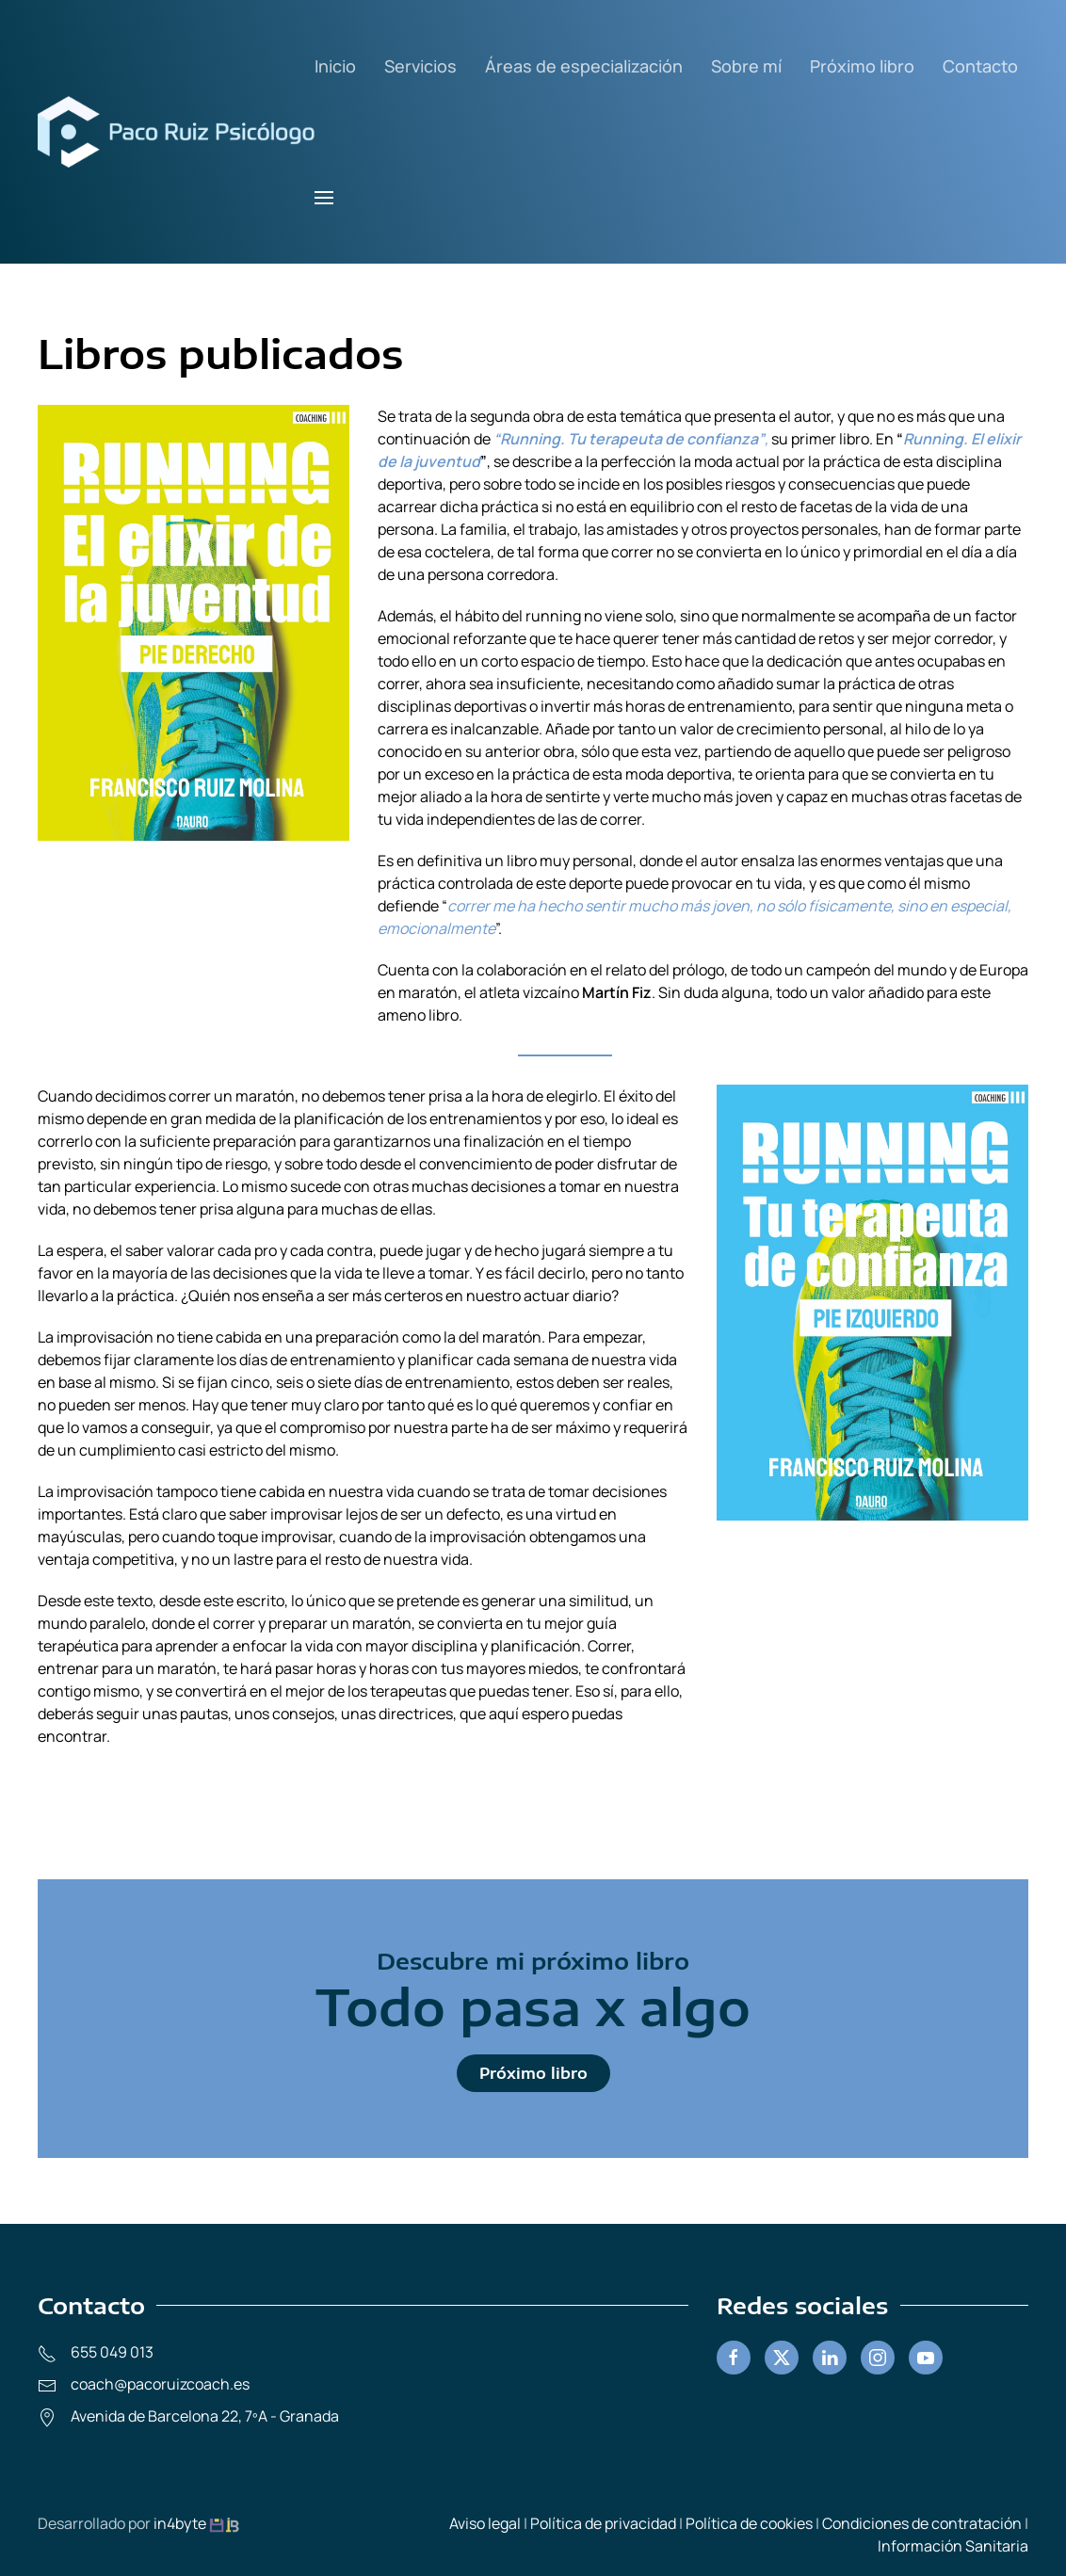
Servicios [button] (420, 66)
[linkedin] (830, 2358)
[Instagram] (878, 2358)
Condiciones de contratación (922, 2523)
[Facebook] (734, 2358)
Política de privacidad (603, 2523)
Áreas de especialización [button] (584, 66)
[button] (324, 198)
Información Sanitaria (953, 2546)
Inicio (335, 66)
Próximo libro (862, 66)
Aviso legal (485, 2523)
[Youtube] (926, 2358)
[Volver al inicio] (176, 132)
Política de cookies (749, 2523)
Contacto (980, 66)
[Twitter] (782, 2358)
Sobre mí (746, 66)
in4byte (181, 2523)
